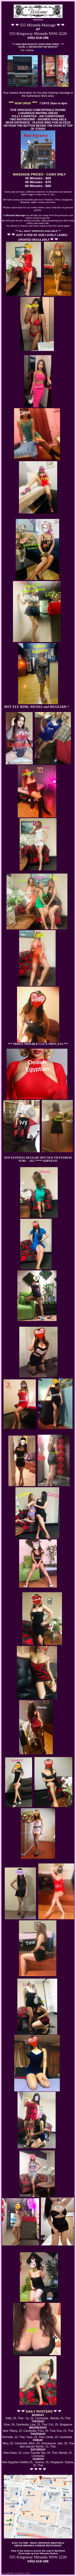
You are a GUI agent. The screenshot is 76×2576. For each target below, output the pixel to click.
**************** (39, 2573)
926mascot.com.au (45, 50)
